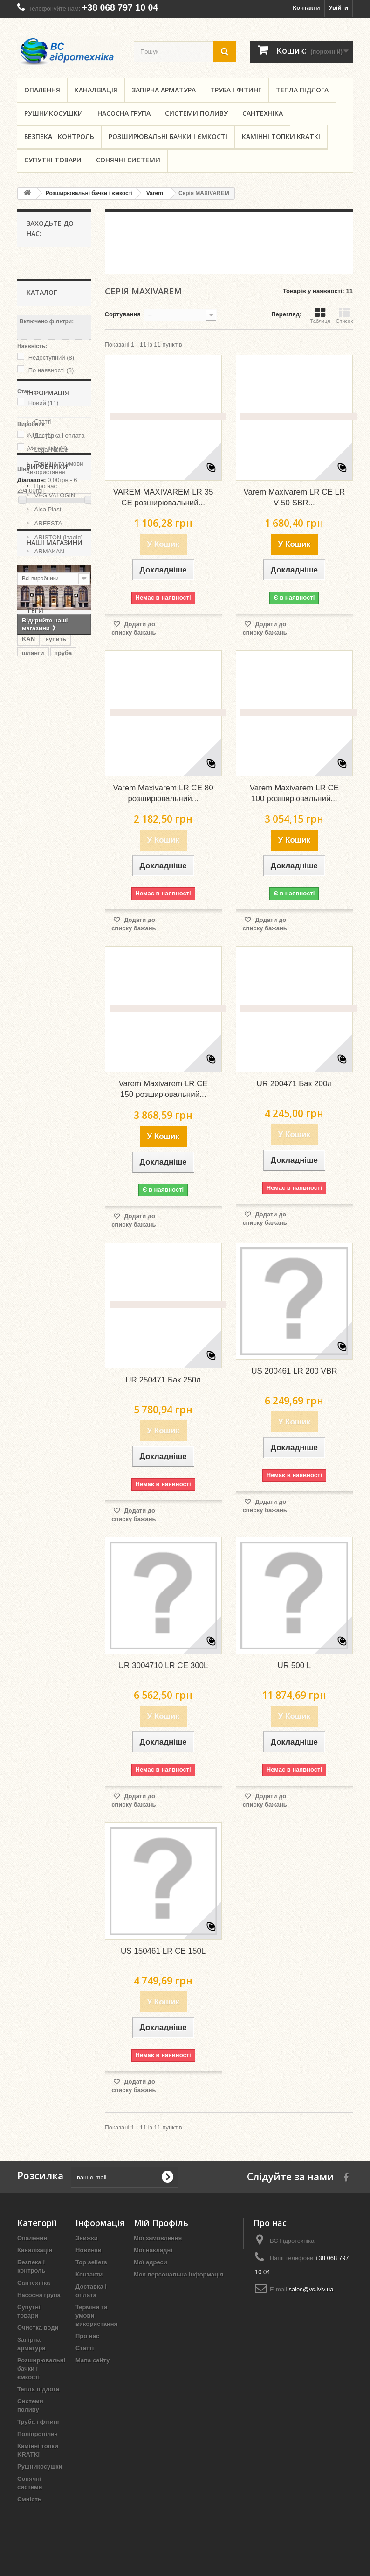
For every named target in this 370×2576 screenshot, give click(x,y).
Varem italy (48, 448)
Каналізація (96, 89)
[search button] (224, 51)
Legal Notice (50, 589)
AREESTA (47, 727)
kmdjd (31, 1007)
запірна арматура (48, 1035)
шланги (33, 979)
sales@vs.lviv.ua (310, 2289)
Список (344, 315)
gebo (57, 1007)
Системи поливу (196, 113)
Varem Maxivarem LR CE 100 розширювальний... (294, 793)
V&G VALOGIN (54, 699)
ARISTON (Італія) (58, 741)
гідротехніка (40, 1063)
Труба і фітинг (235, 89)
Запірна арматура (164, 89)
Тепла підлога (302, 89)
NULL (40, 435)
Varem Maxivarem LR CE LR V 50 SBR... (294, 497)
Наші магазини (54, 639)
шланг (54, 1021)
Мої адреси (150, 2262)
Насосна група (124, 113)
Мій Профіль (161, 2222)
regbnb (32, 1049)
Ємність (29, 2499)
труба (63, 979)
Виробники (47, 674)
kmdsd (63, 1077)
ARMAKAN (48, 755)
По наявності (51, 370)
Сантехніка (262, 113)
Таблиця (320, 315)
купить (56, 965)
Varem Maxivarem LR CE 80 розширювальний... (163, 793)
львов (64, 1105)
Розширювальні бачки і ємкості (168, 136)
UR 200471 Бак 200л (294, 1083)
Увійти (338, 7)
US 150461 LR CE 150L (163, 1951)
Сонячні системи (128, 159)
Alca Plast (47, 713)
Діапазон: (31, 479)
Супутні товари (53, 159)
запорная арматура (51, 1119)
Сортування (123, 314)
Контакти (306, 7)
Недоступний (51, 357)
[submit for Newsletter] (167, 2177)
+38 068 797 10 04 (120, 7)
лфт (28, 1021)
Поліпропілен (37, 2433)
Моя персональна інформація (178, 2274)
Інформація (48, 535)
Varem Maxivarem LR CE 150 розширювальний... (162, 1089)
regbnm (33, 1105)
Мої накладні (153, 2250)
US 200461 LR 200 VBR (294, 1371)
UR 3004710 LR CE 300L (163, 1665)
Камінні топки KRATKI (281, 136)
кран (29, 993)
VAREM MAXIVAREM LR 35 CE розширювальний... (163, 497)
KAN (28, 965)
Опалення (42, 89)
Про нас (45, 625)
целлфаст (37, 1091)
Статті (42, 561)
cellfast (32, 1077)
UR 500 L (294, 1665)
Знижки (86, 2237)
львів (61, 1049)
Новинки (88, 2250)
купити (57, 993)
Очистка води (37, 2327)
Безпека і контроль (59, 136)
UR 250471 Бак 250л (163, 1379)
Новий (43, 402)
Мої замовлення (158, 2237)
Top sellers (91, 2262)
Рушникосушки (53, 113)
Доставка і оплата (58, 575)
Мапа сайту (92, 2360)
